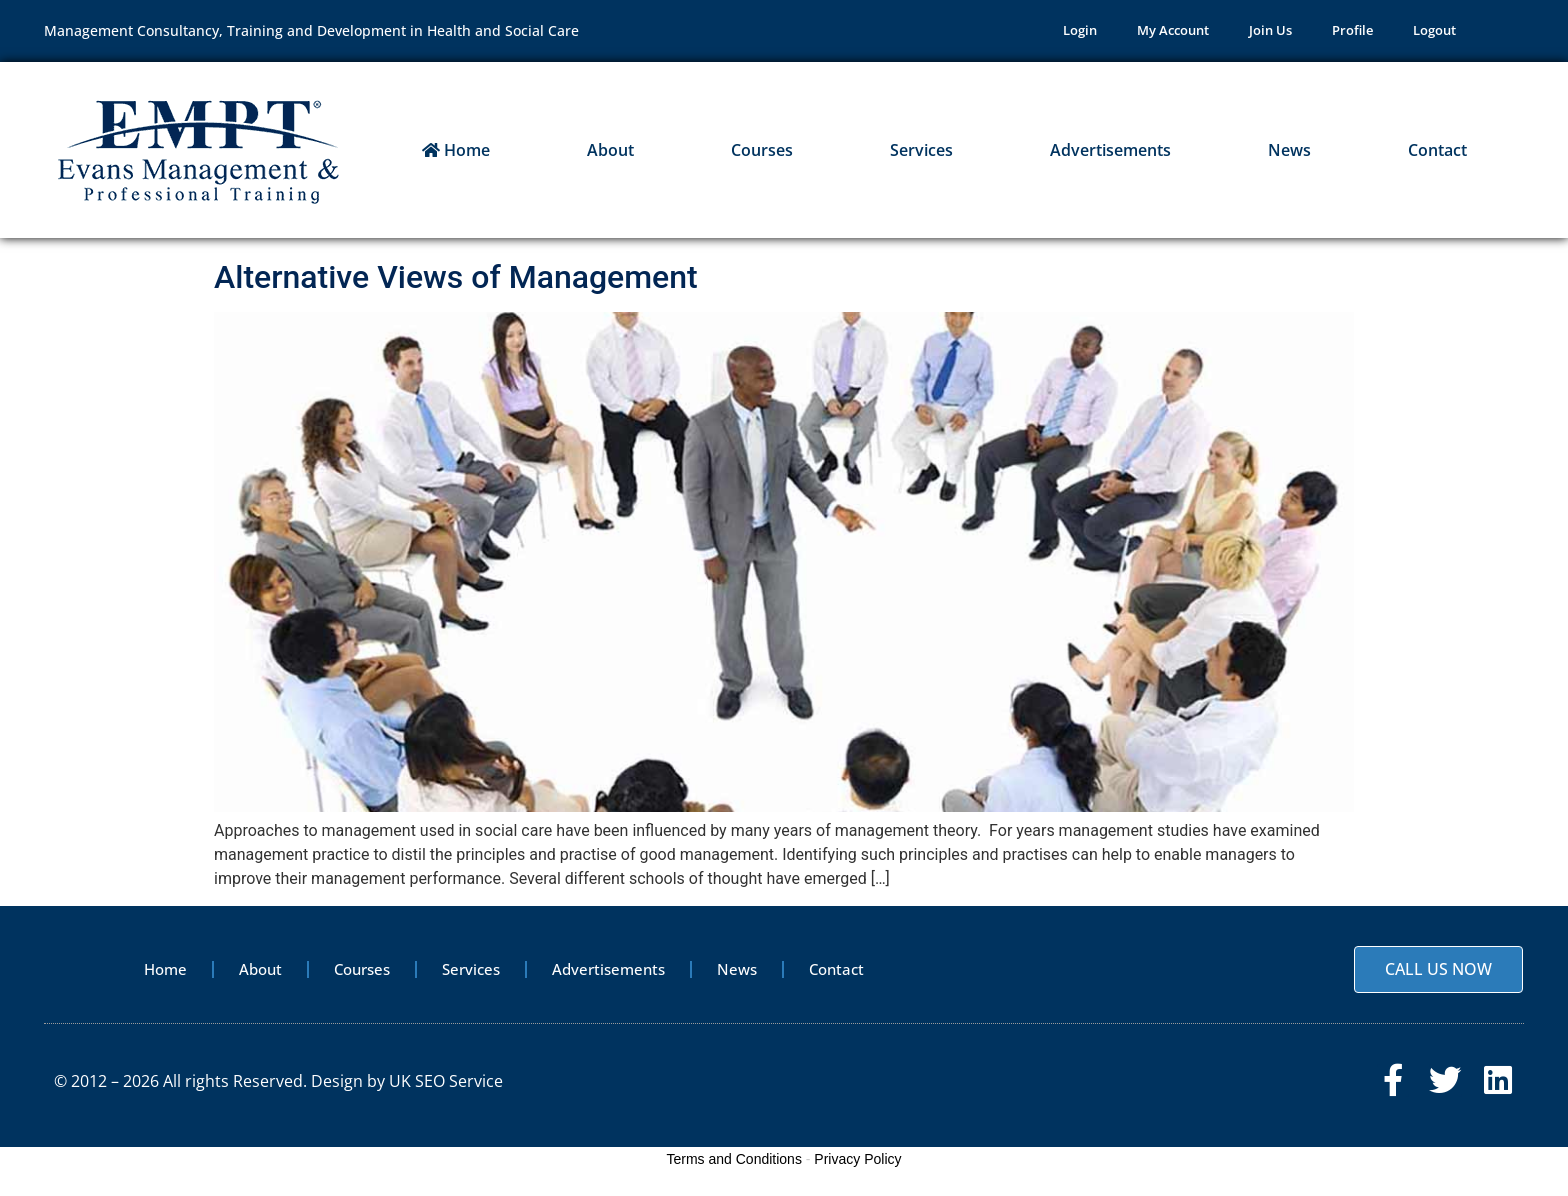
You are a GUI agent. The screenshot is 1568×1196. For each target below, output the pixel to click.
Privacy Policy (857, 1170)
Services (921, 154)
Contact (1437, 154)
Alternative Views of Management (456, 281)
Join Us (1270, 33)
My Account (1173, 33)
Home (456, 154)
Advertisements (1110, 154)
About (610, 154)
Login (1080, 33)
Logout (1434, 33)
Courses (762, 154)
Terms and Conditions (734, 1170)
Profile (1352, 33)
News (1289, 154)
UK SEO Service (446, 1088)
